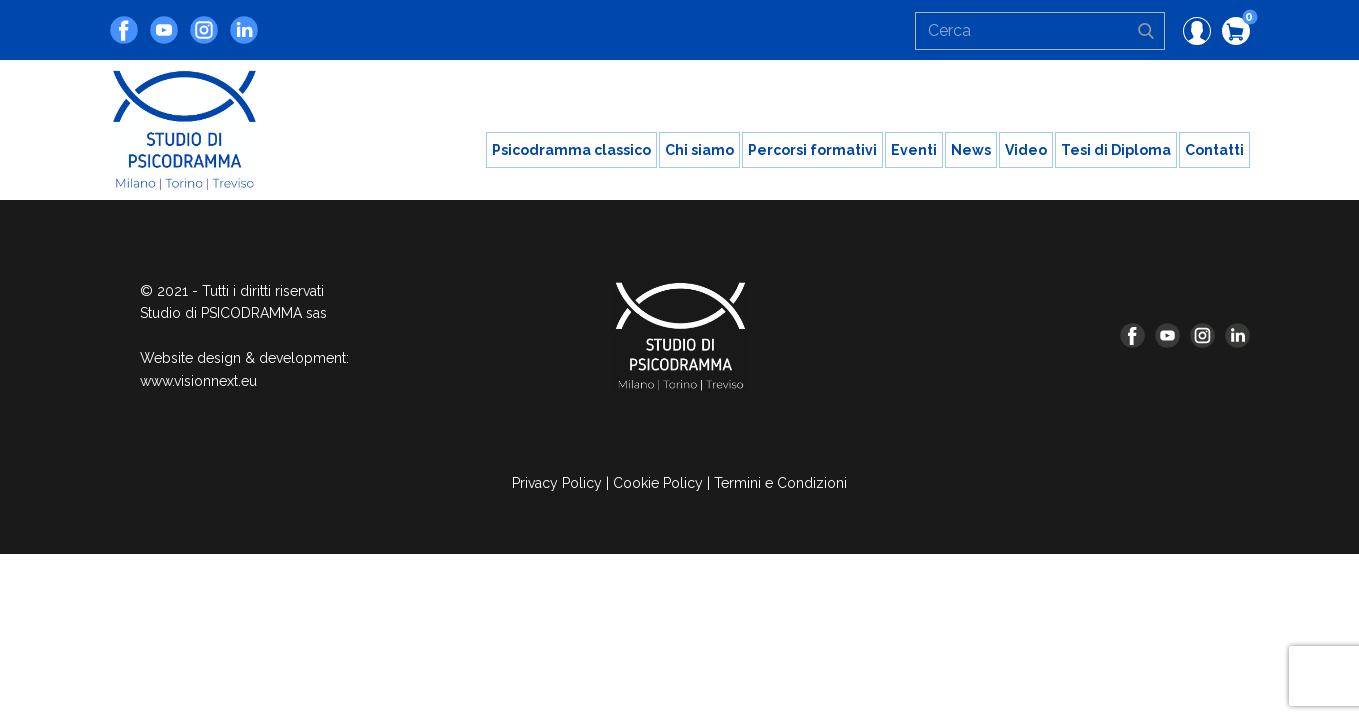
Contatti (1214, 150)
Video (1026, 150)
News (971, 150)
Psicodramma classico (571, 150)
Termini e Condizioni (780, 483)
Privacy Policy (557, 483)
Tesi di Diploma (1116, 150)
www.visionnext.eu (198, 381)
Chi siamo (699, 150)
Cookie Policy (658, 483)
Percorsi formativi (812, 150)
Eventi (914, 150)
